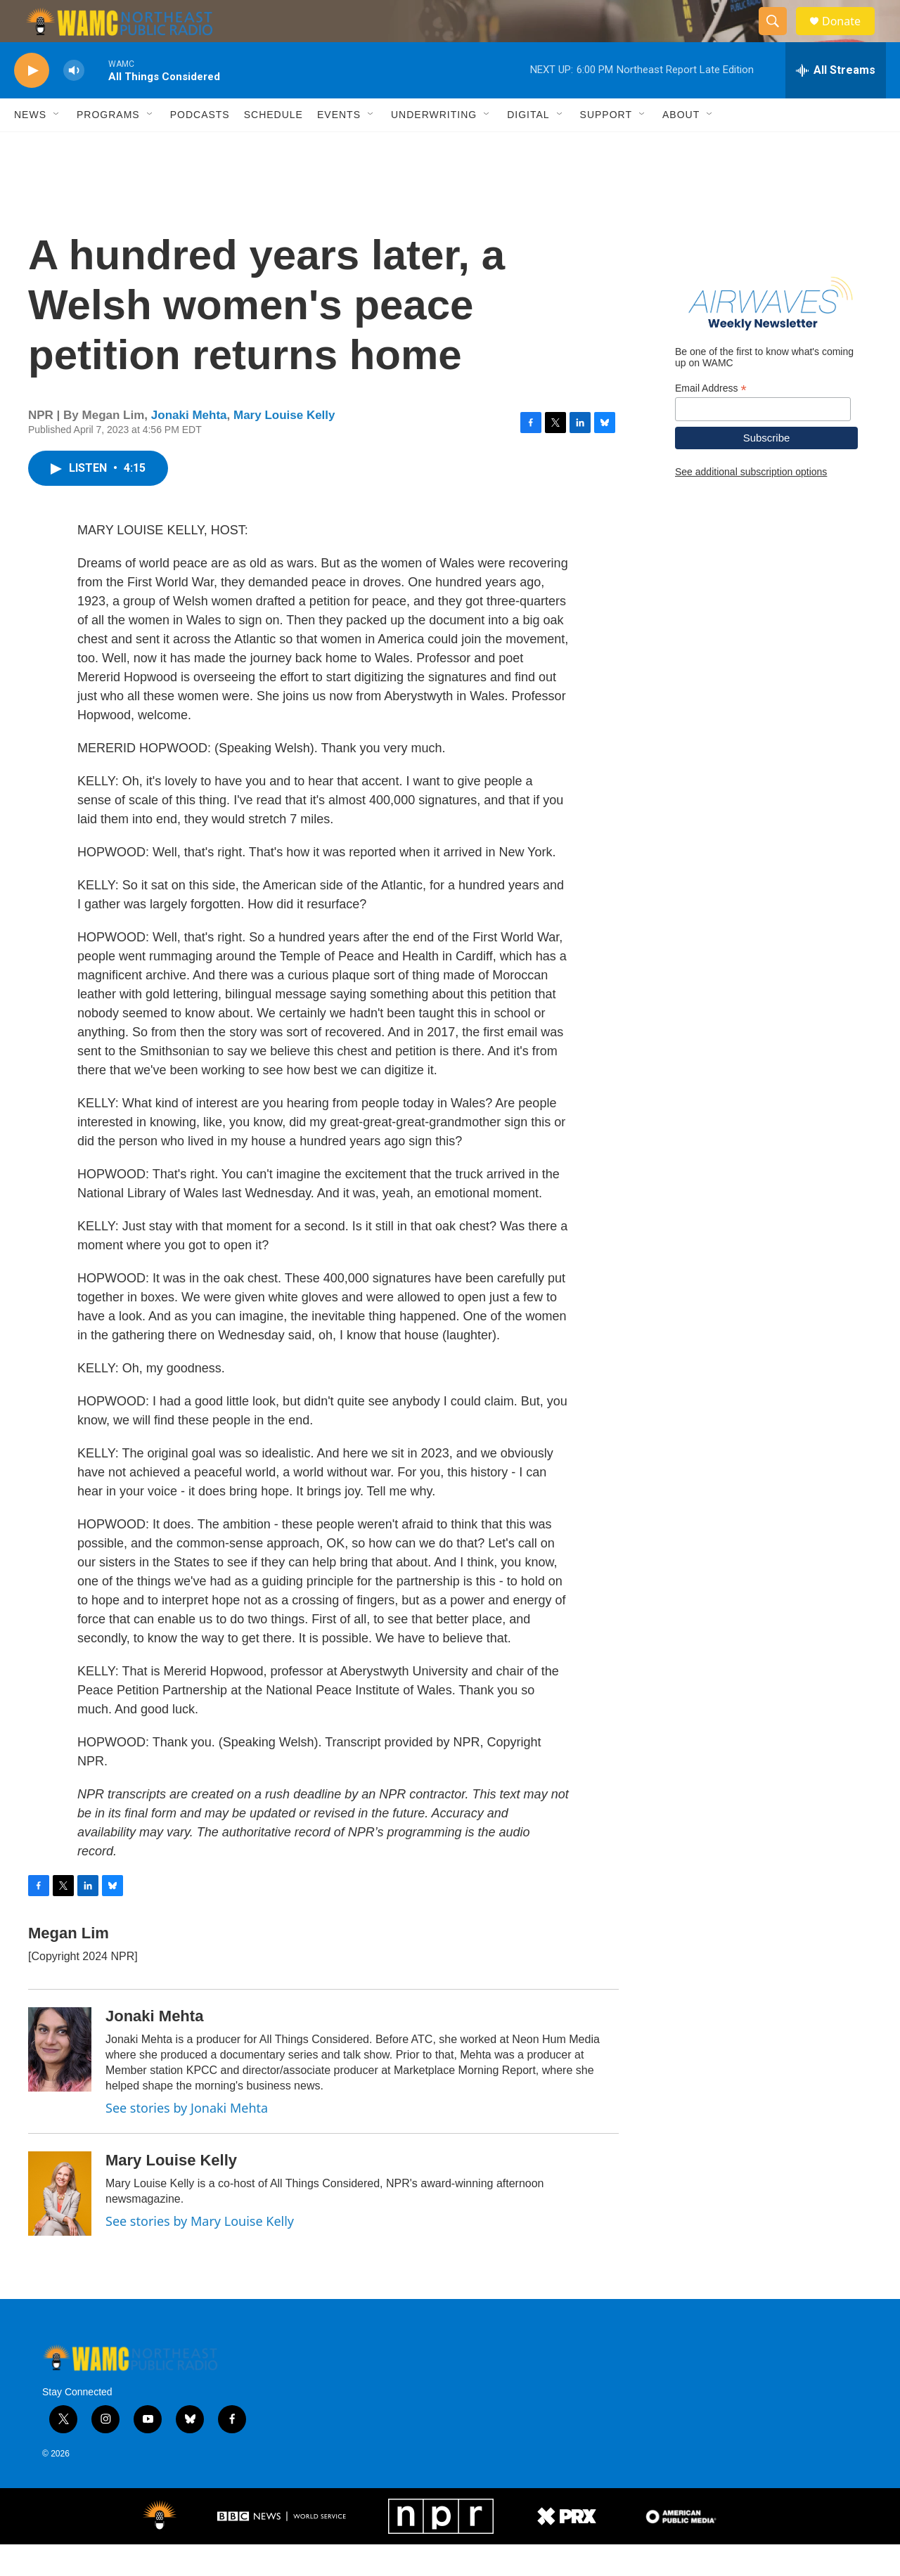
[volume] (74, 102)
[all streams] (835, 102)
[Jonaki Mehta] (59, 2081)
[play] (31, 102)
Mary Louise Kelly (284, 446)
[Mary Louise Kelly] (59, 2225)
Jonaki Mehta (189, 446)
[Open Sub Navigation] (57, 146)
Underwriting (434, 146)
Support (606, 146)
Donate (850, 37)
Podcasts (200, 146)
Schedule (273, 146)
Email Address (711, 420)
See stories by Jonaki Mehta (186, 2139)
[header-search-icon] (779, 37)
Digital (528, 146)
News (30, 146)
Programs (108, 146)
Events (339, 146)
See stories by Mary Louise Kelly (199, 2252)
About (681, 146)
